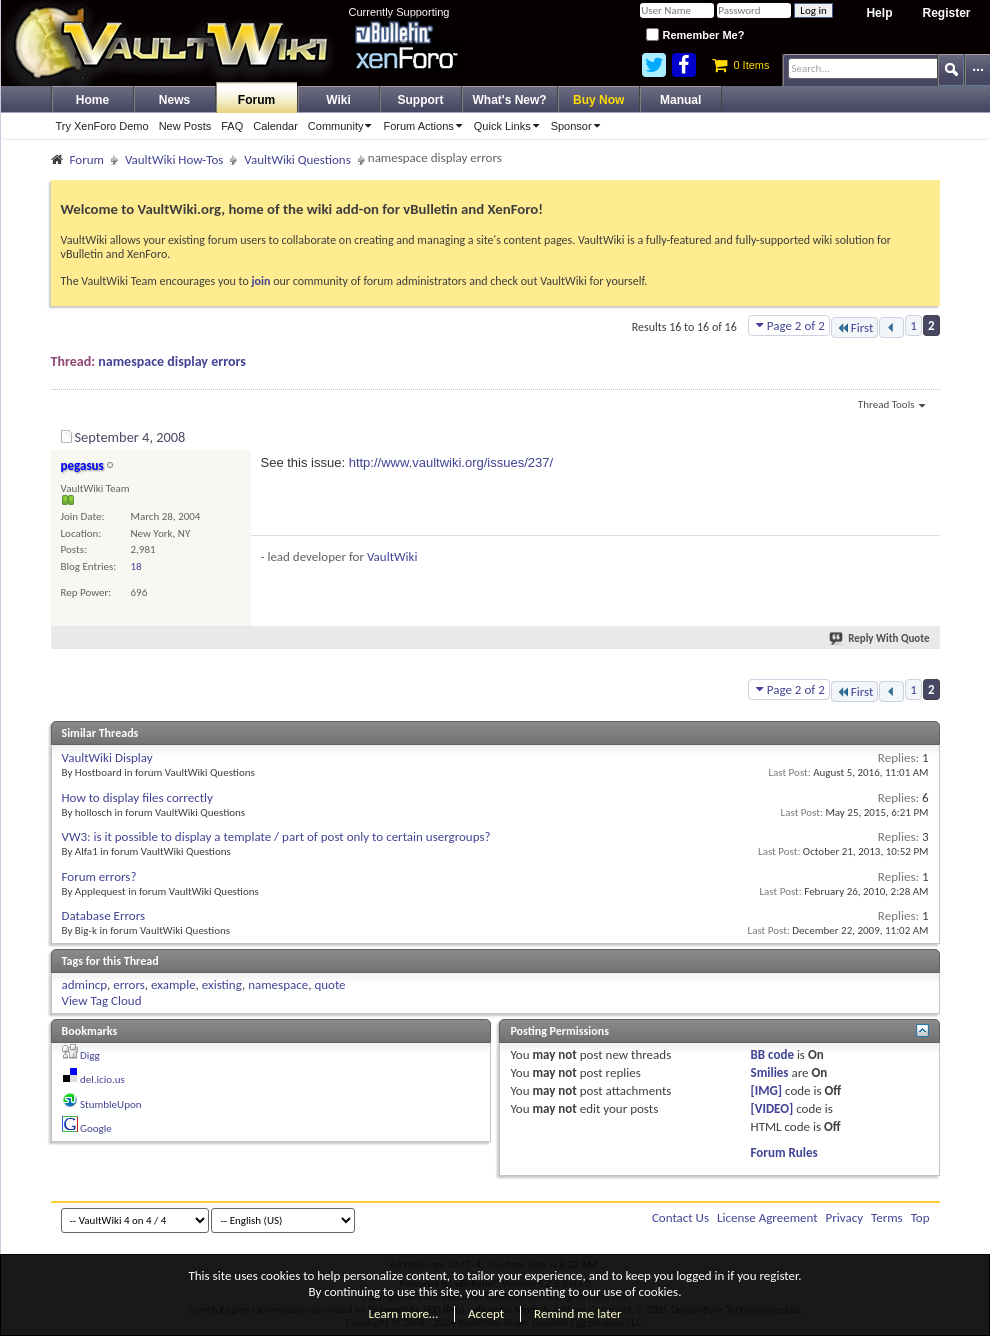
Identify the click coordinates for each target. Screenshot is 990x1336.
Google (96, 1128)
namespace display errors (172, 361)
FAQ (232, 126)
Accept (486, 1313)
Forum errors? (99, 876)
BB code (772, 1054)
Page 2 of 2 (789, 326)
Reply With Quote (880, 638)
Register (946, 13)
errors (129, 984)
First (855, 327)
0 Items (740, 65)
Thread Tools (891, 406)
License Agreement (767, 1217)
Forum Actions (425, 126)
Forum (256, 100)
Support (421, 100)
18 (136, 566)
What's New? (510, 100)
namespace (278, 984)
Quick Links (510, 126)
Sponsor (579, 126)
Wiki (338, 100)
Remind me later (577, 1313)
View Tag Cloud (102, 1000)
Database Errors (104, 915)
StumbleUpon (111, 1104)
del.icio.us (102, 1079)
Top (920, 1217)
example (173, 984)
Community (343, 126)
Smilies (770, 1072)
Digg (90, 1055)
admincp (85, 984)
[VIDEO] (772, 1108)
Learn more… (404, 1313)
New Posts (185, 126)
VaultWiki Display (107, 757)
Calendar (275, 126)
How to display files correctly (137, 797)
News (174, 100)
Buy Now (598, 100)
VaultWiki (392, 556)
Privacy (845, 1217)
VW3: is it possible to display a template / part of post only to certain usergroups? (276, 836)
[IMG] (767, 1090)
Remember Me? (695, 35)
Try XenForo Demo (102, 126)
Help (879, 13)
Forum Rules (784, 1152)
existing (222, 984)
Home (92, 100)
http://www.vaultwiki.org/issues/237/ (451, 462)
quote (329, 984)
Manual (680, 100)
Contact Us (680, 1217)
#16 (920, 434)
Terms (887, 1217)
